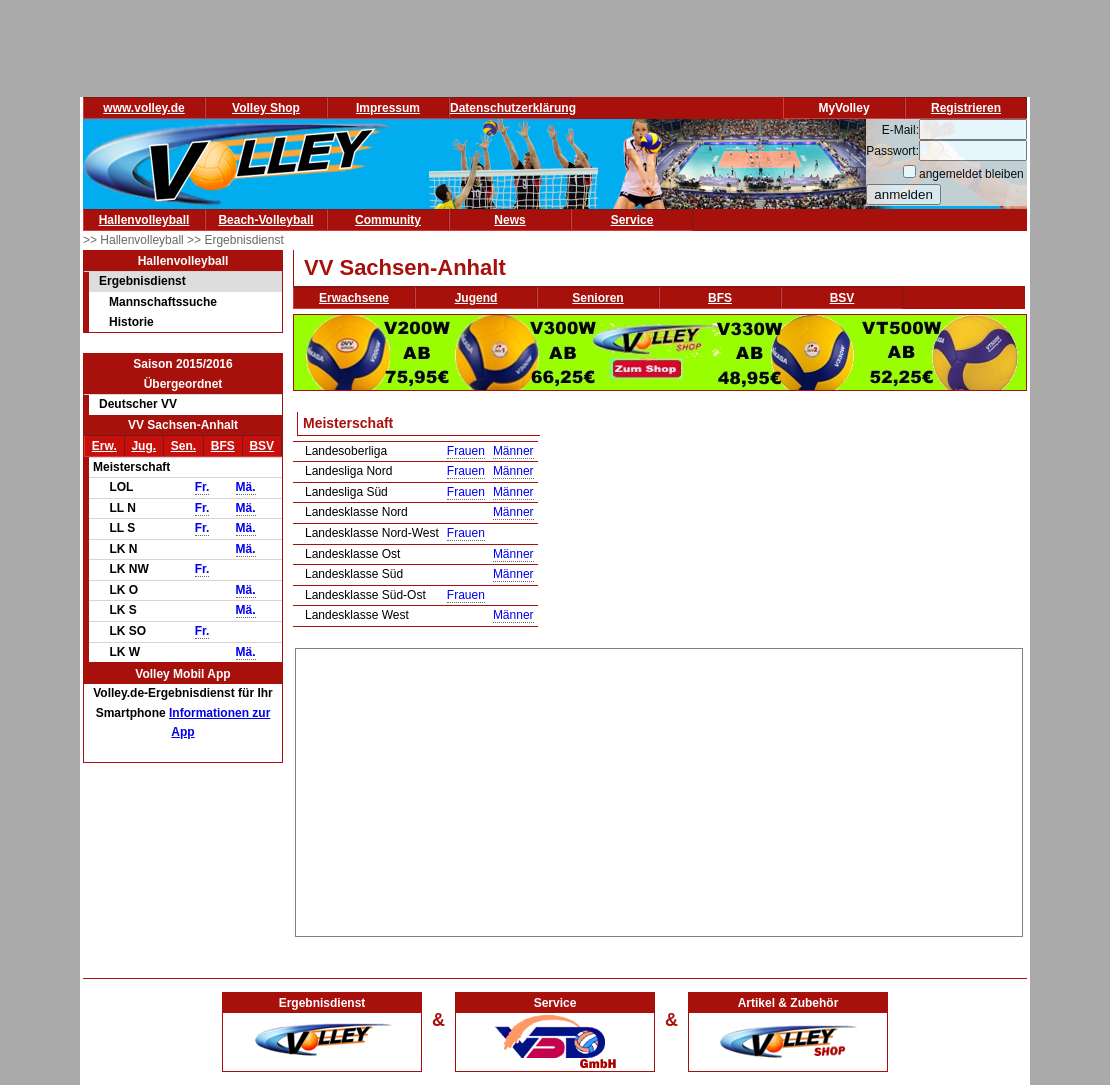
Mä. (246, 487)
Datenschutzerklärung (513, 108)
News (509, 220)
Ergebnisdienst (142, 281)
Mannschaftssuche (163, 302)
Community (388, 220)
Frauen (466, 451)
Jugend (476, 298)
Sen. (183, 446)
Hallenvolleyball (144, 220)
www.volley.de (143, 108)
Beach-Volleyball (265, 220)
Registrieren (966, 108)
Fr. (202, 487)
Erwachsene (354, 298)
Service (632, 220)
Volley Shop (266, 108)
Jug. (143, 446)
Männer (513, 451)
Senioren (597, 298)
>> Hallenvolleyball (135, 240)
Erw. (104, 446)
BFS (223, 446)
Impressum (388, 108)
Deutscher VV (138, 404)
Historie (131, 322)
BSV (261, 446)
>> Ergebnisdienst (235, 240)
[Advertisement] (659, 789)
